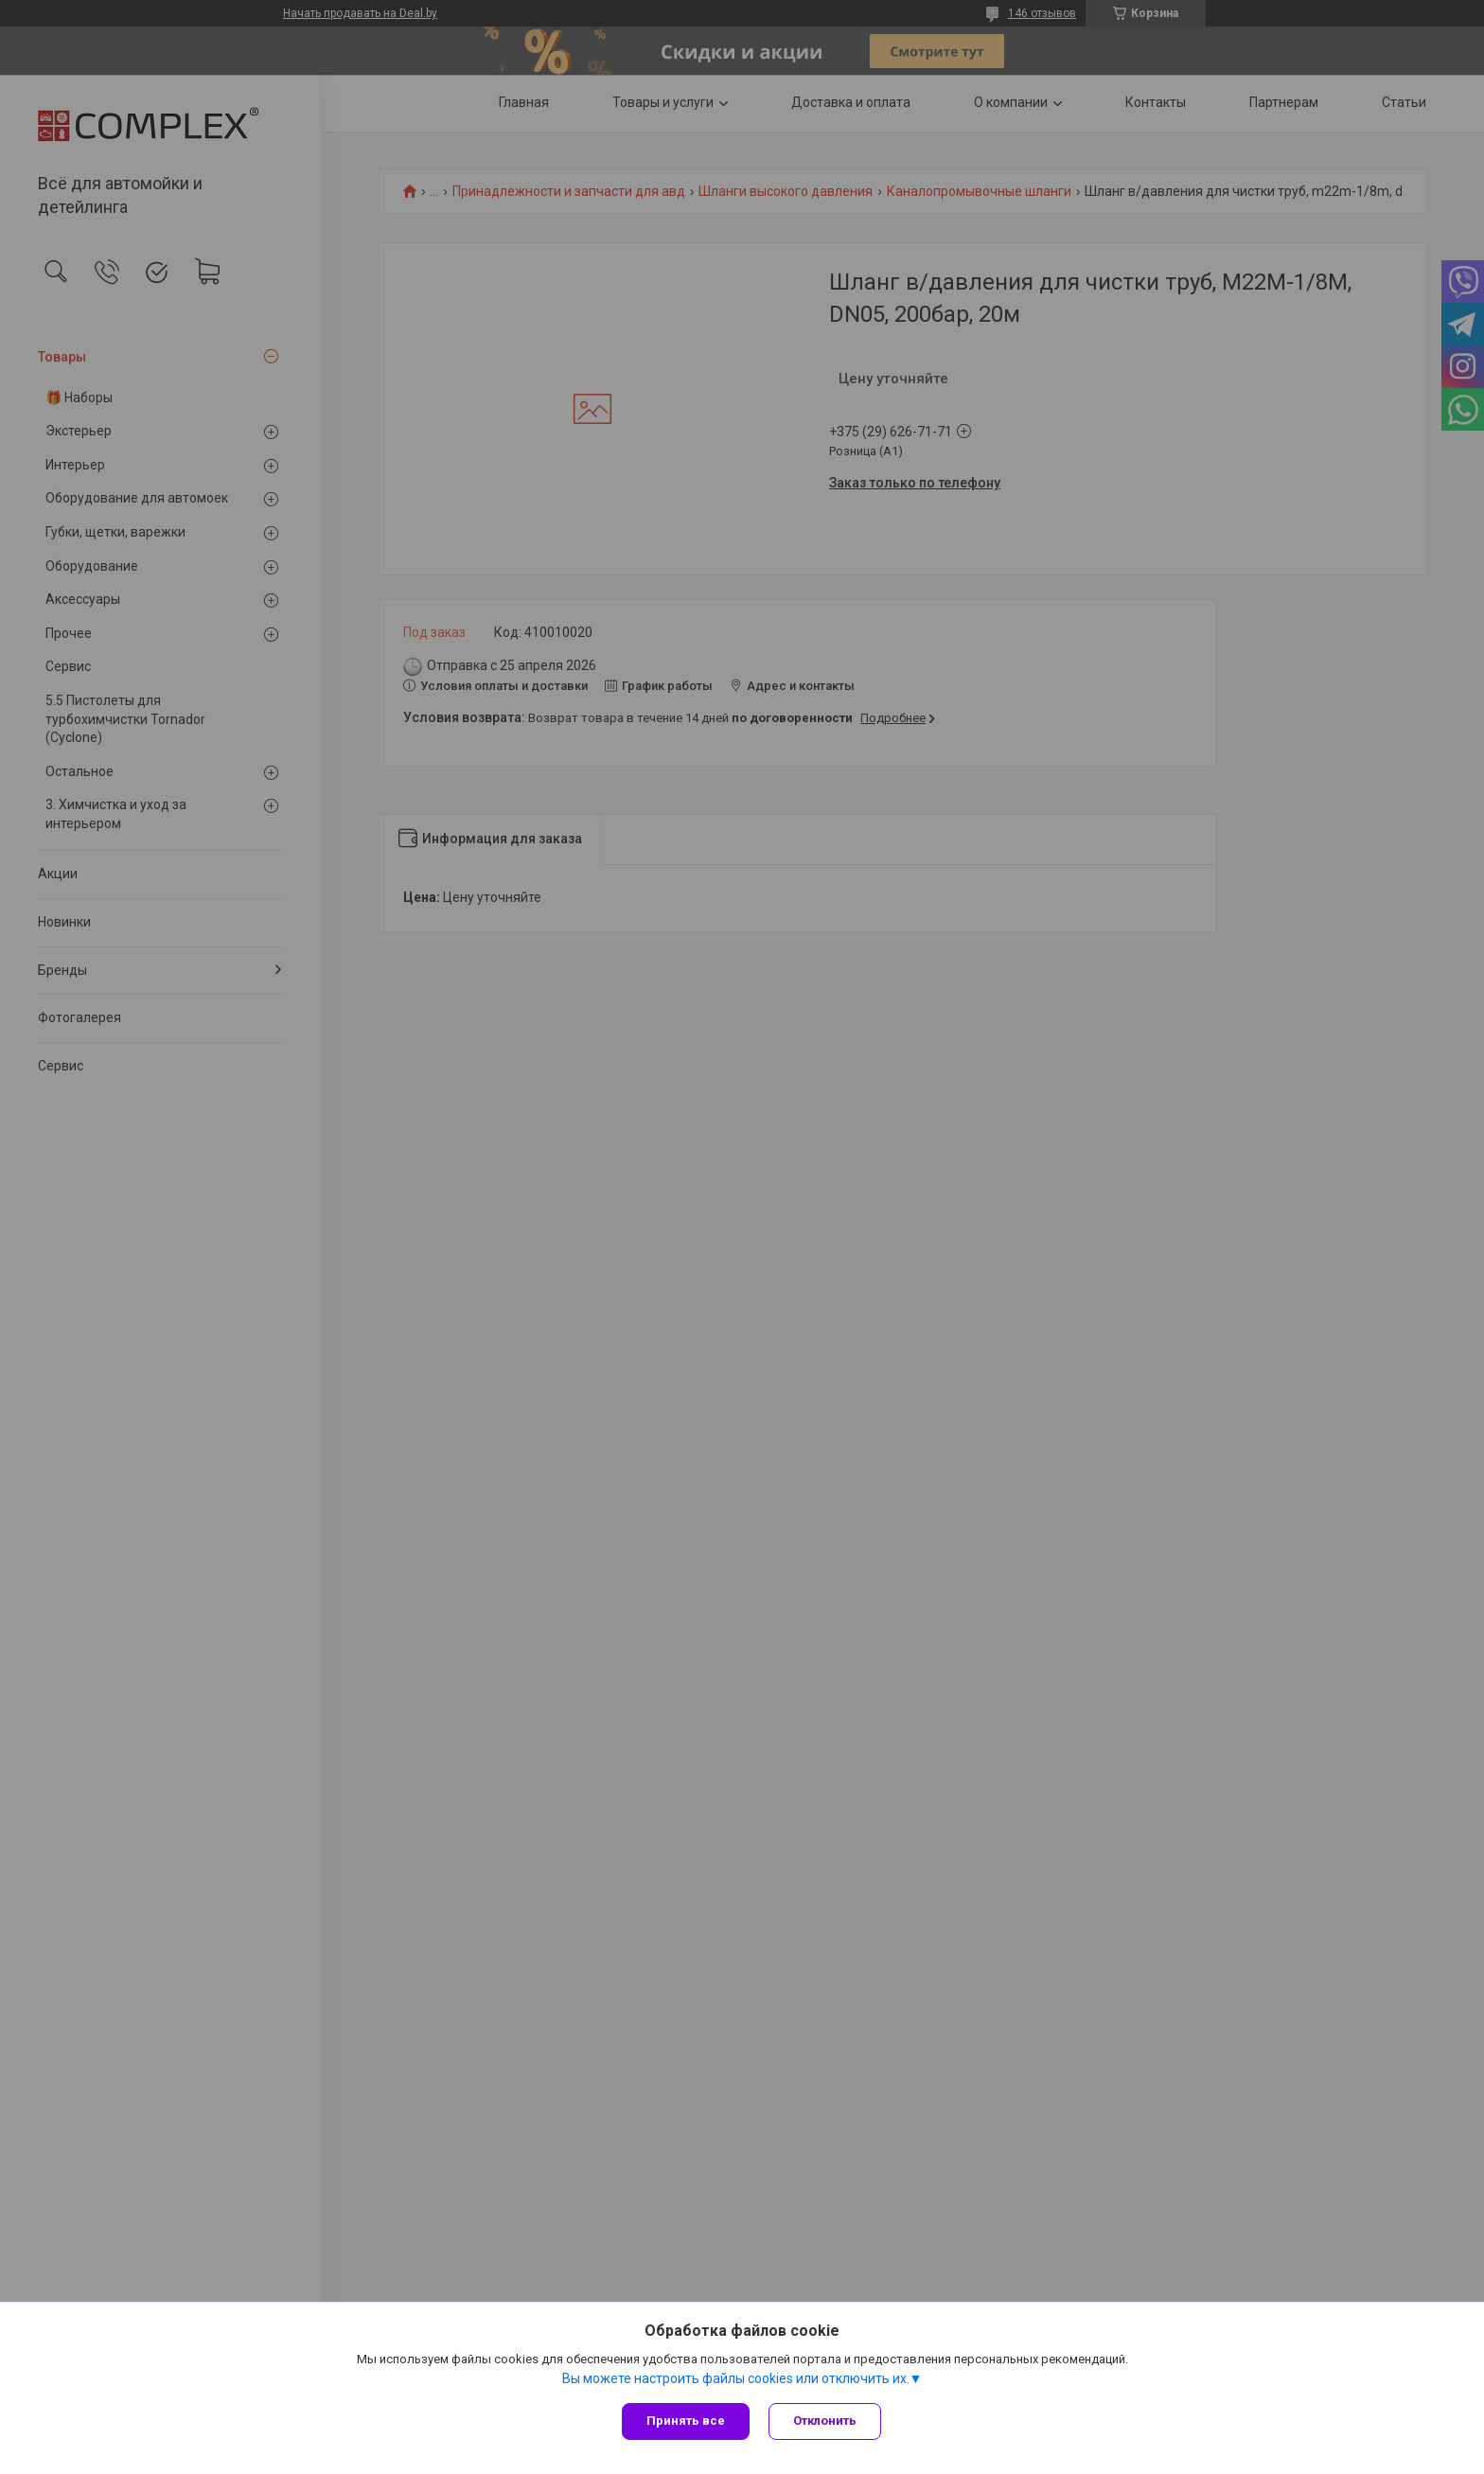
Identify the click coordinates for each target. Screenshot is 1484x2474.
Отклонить (825, 2420)
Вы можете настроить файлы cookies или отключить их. (736, 2378)
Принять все (685, 2420)
